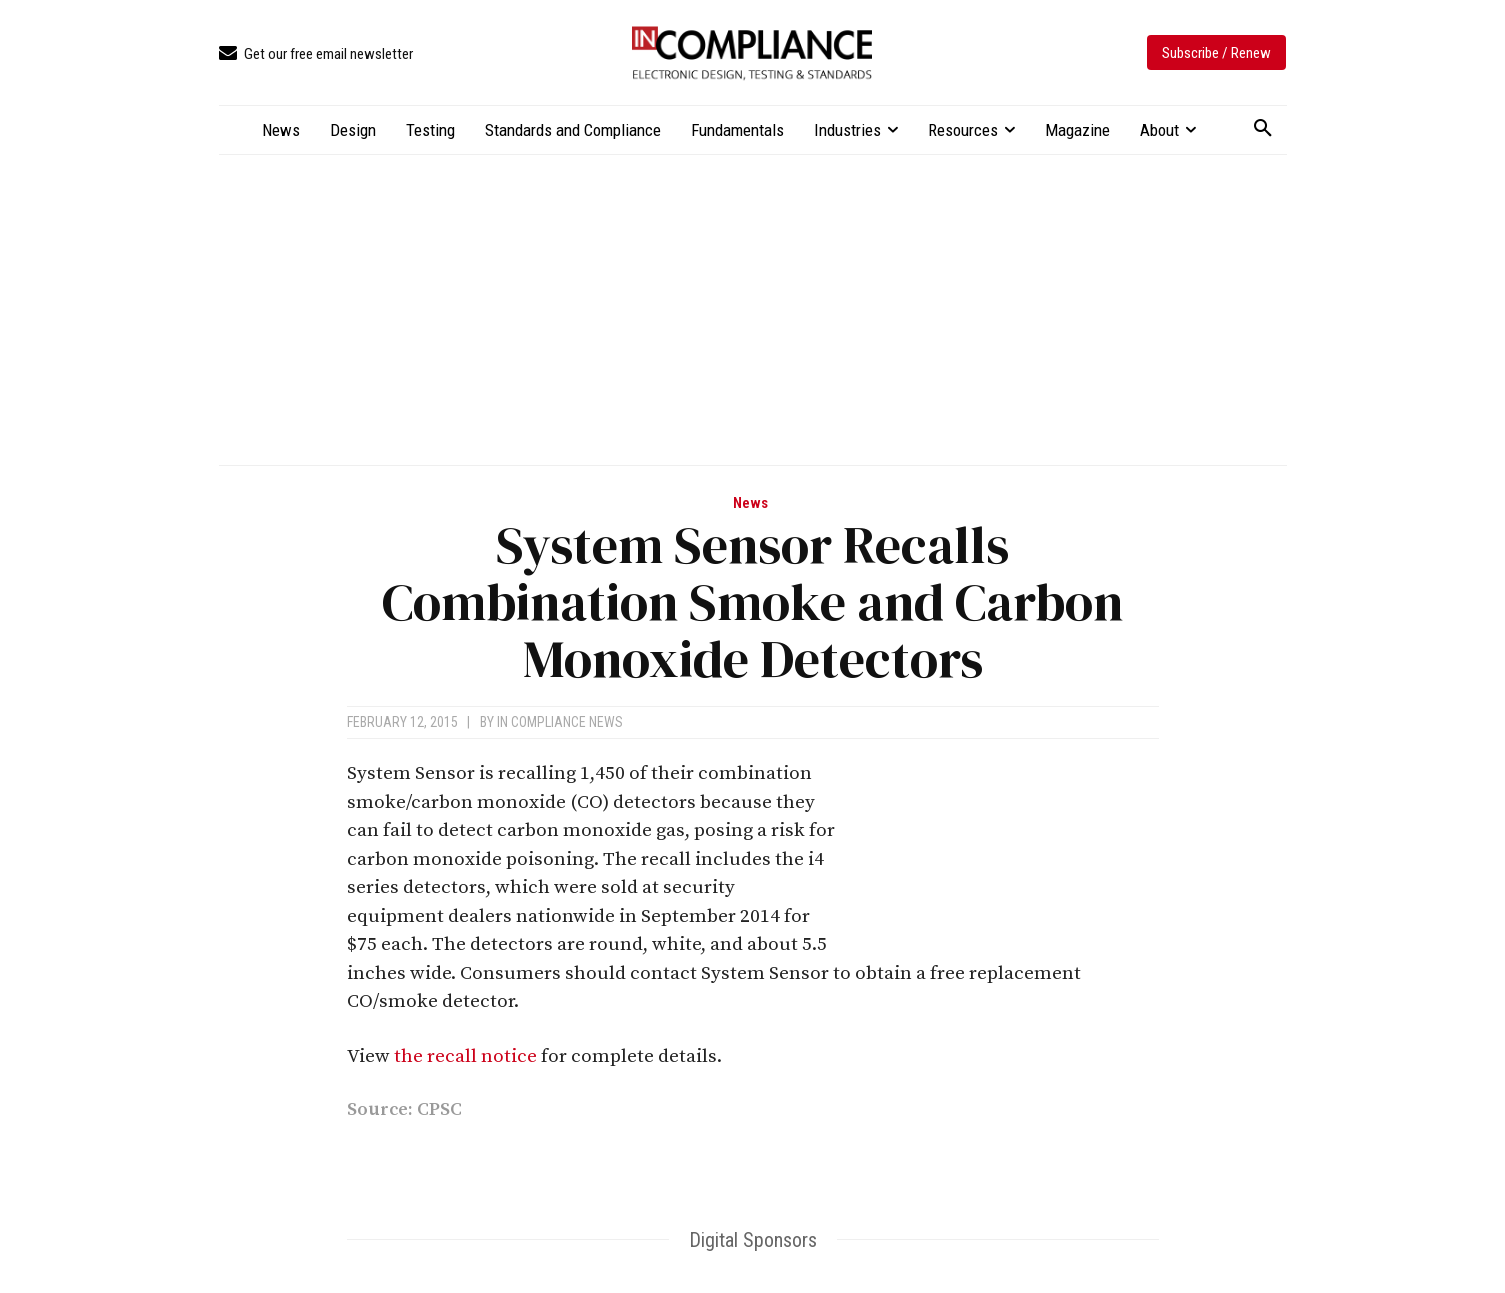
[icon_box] (316, 54)
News (750, 503)
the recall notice (465, 1056)
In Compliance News (560, 722)
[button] (1263, 129)
